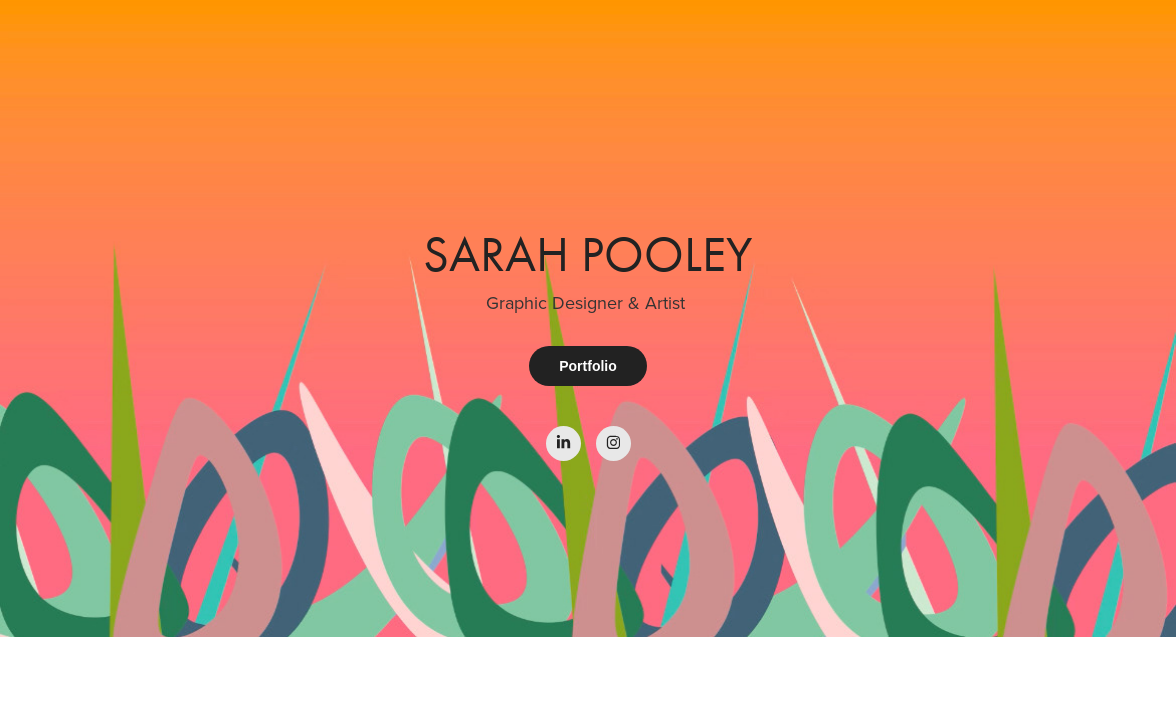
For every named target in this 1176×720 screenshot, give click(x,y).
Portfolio (588, 366)
